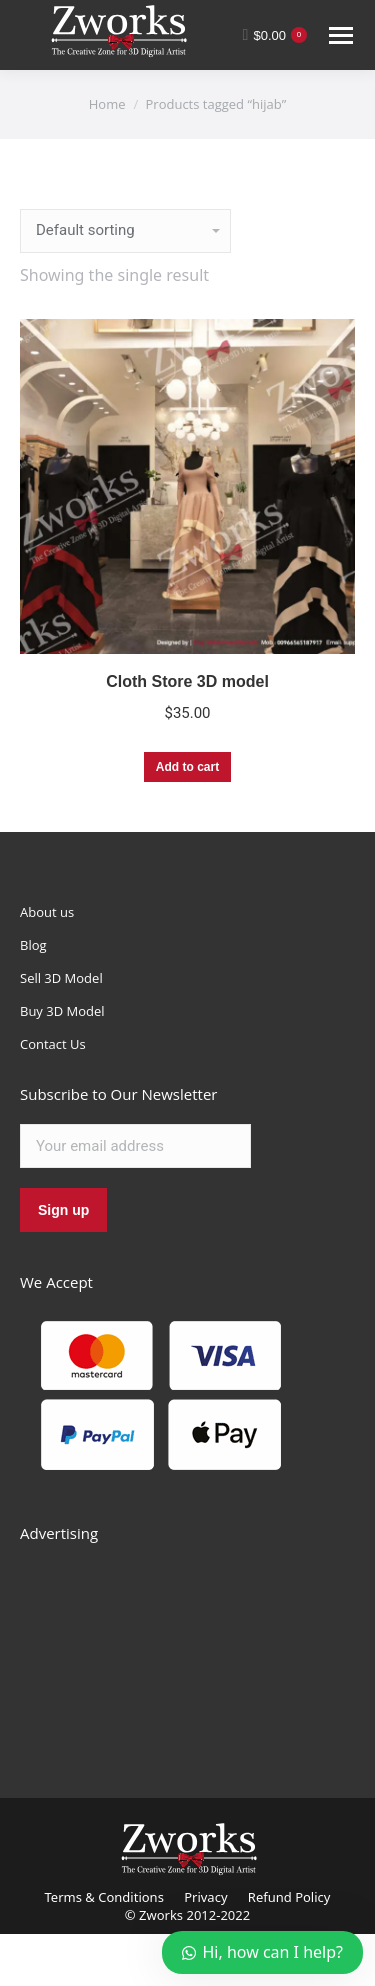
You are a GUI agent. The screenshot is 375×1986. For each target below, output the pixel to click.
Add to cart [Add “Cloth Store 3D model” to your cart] (187, 767)
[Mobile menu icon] (341, 35)
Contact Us (53, 1044)
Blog (33, 945)
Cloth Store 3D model (187, 681)
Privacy (205, 1897)
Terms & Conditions (104, 1897)
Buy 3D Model (62, 1011)
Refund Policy (289, 1897)
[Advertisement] (170, 1648)
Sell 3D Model (61, 978)
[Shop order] (125, 231)
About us (47, 912)
